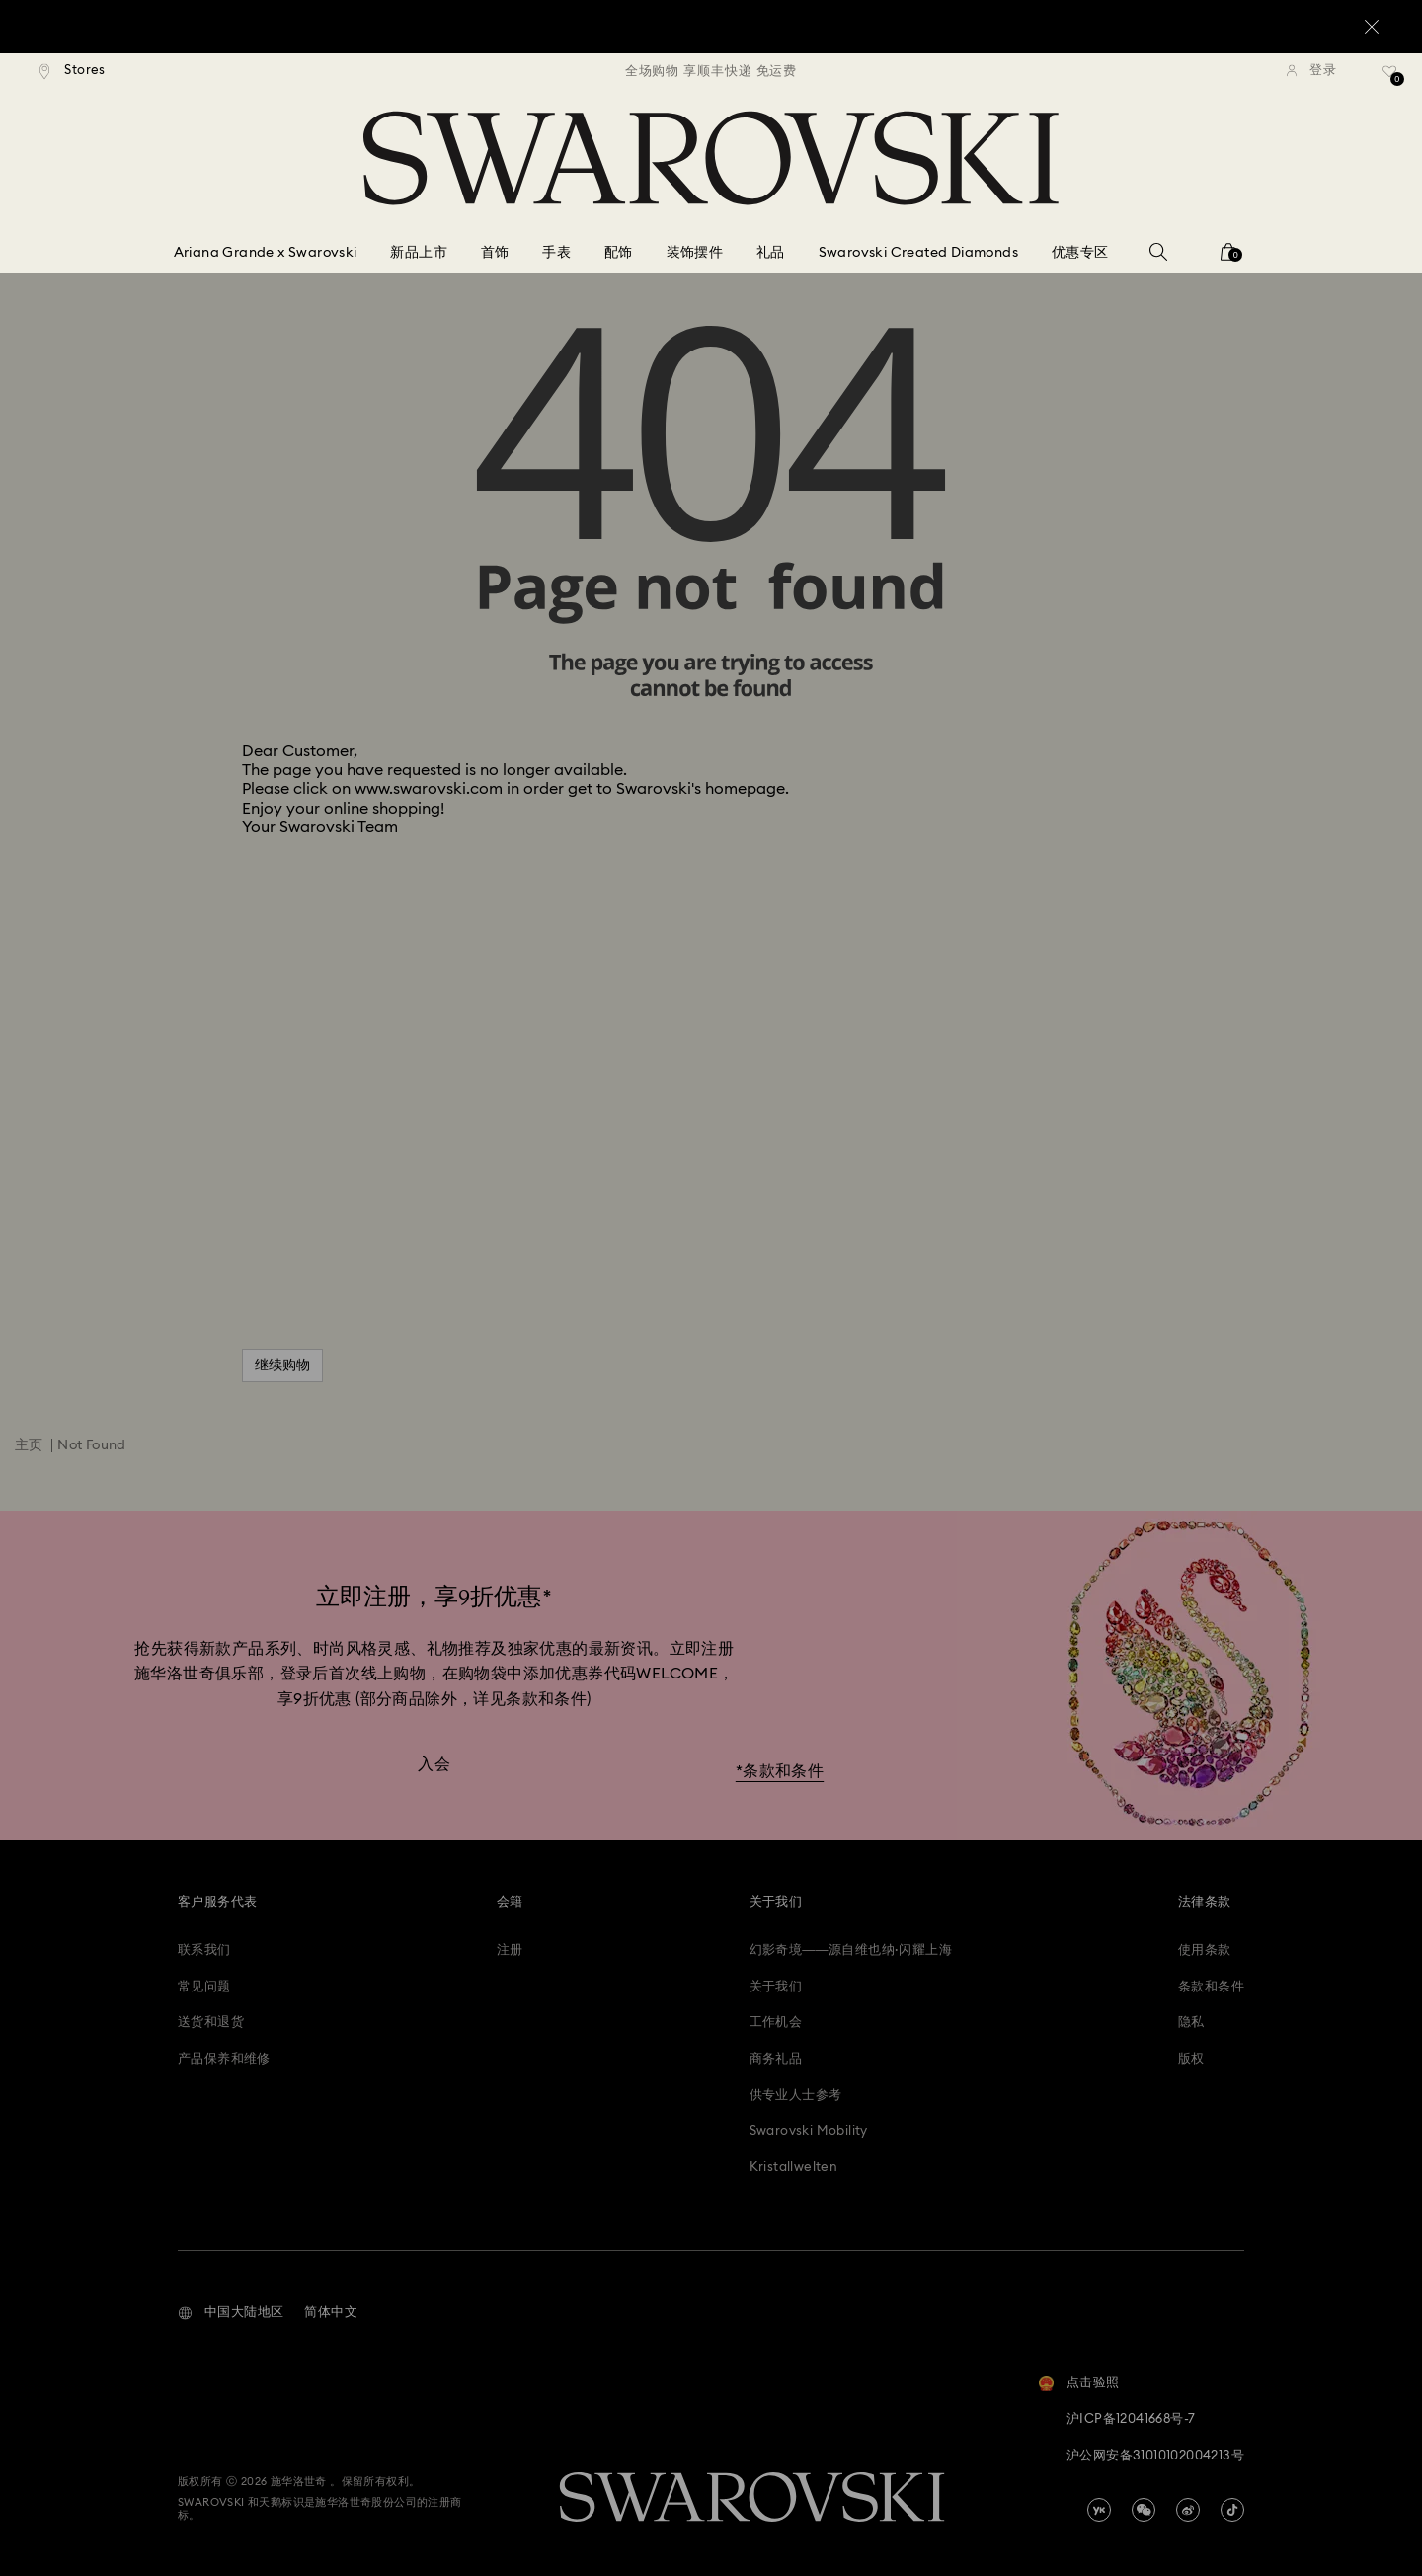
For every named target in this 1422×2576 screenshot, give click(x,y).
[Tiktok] (1232, 2510)
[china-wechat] (1143, 2510)
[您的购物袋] (1228, 258)
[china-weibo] (1188, 2510)
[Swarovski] (711, 158)
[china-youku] (1099, 2510)
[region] (711, 71)
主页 (29, 1445)
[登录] (1311, 71)
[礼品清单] (1389, 78)
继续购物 (282, 1365)
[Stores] (73, 71)
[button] (230, 2313)
